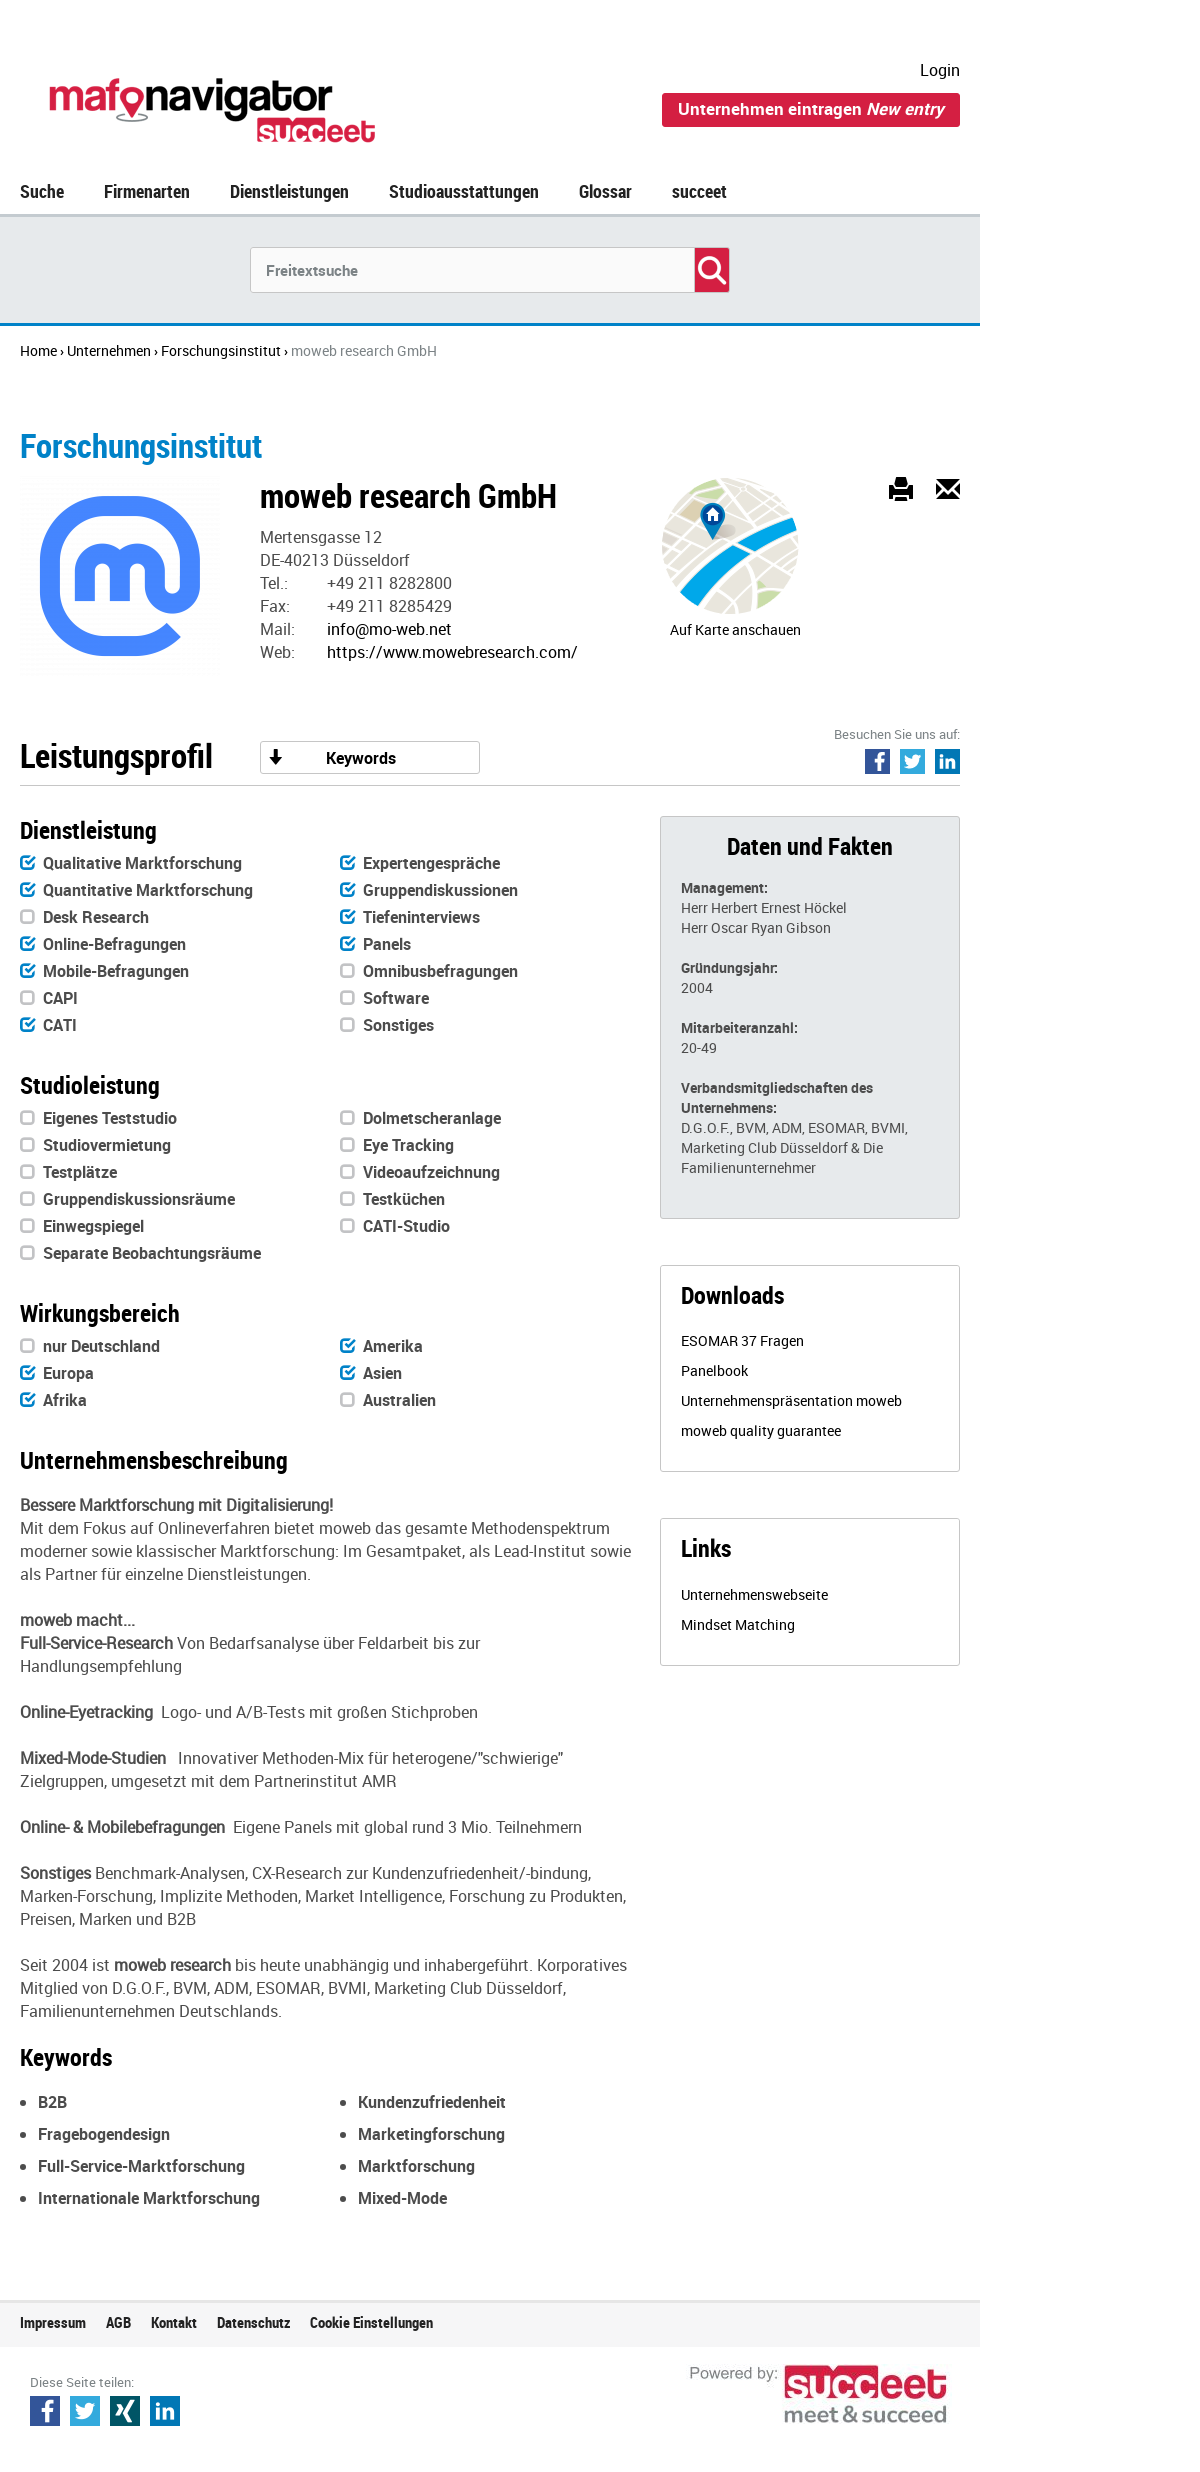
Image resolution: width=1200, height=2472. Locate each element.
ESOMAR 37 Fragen (742, 1340)
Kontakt (174, 2322)
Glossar (605, 191)
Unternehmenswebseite (754, 1594)
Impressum (53, 2322)
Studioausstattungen (464, 191)
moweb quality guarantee (761, 1430)
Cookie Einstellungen (371, 2322)
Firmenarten (147, 191)
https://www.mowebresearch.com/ (452, 652)
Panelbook (714, 1370)
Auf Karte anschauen (735, 629)
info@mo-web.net (389, 629)
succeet (699, 191)
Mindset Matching (738, 1624)
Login (940, 70)
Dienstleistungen (289, 191)
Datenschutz (253, 2322)
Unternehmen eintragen (811, 108)
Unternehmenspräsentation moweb (791, 1400)
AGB (118, 2322)
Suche (42, 191)
